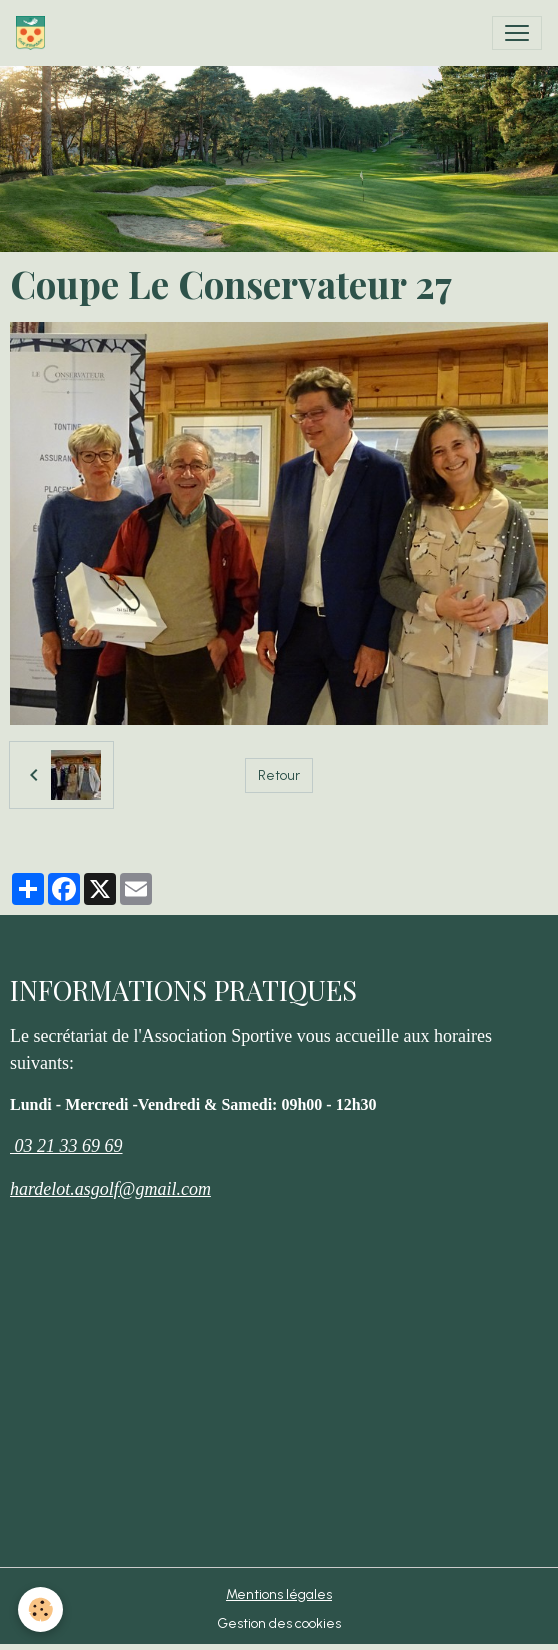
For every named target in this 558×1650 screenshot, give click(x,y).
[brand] (34, 33)
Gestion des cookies (279, 1623)
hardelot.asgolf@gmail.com (110, 1189)
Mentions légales (279, 1594)
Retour (279, 775)
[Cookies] (40, 1609)
